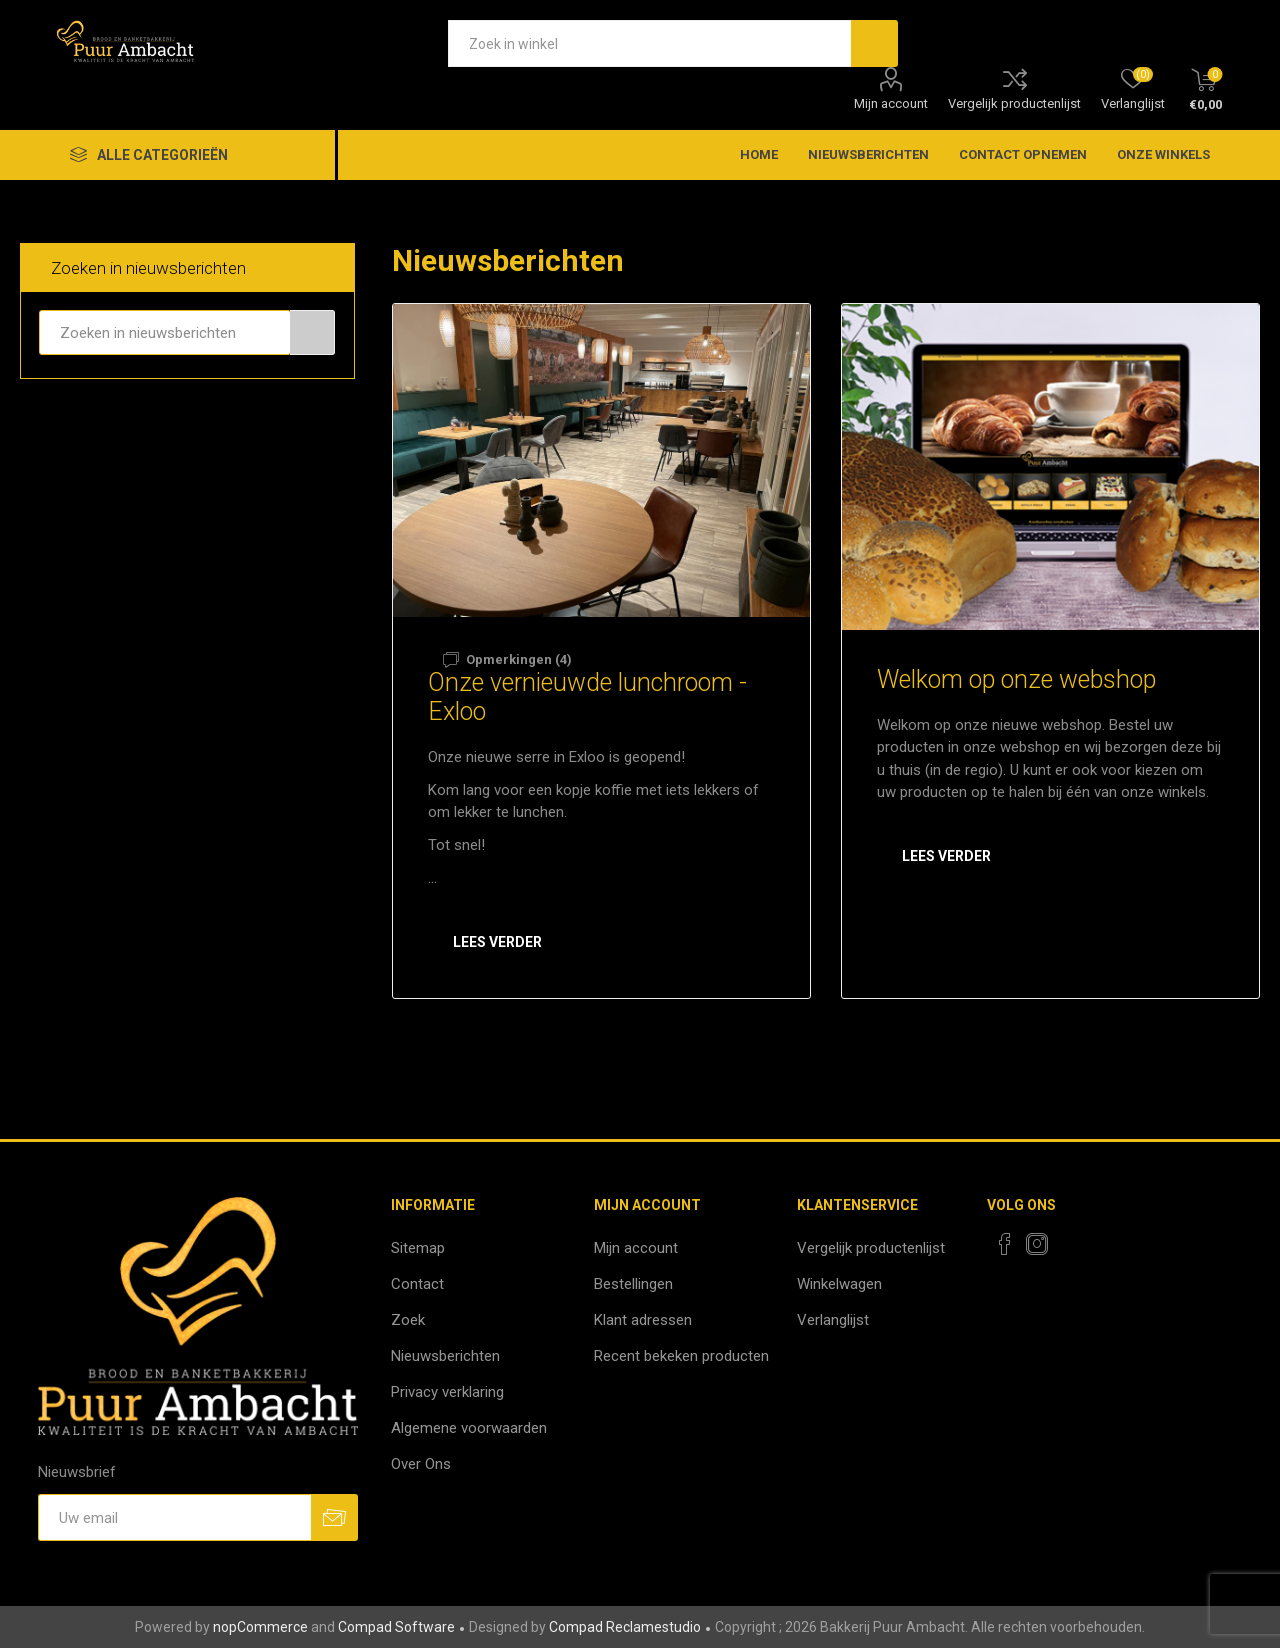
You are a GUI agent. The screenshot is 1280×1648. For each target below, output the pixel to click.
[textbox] (649, 43)
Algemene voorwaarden (469, 1428)
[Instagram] (1037, 1244)
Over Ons (421, 1464)
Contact (417, 1284)
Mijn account (891, 103)
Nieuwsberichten (445, 1356)
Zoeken (312, 332)
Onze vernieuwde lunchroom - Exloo (587, 697)
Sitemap (418, 1248)
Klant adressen (643, 1320)
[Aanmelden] (174, 1517)
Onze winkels (1163, 154)
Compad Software (396, 1627)
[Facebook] (1005, 1244)
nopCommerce (260, 1627)
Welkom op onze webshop (1016, 679)
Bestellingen (633, 1284)
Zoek (408, 1320)
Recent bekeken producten (681, 1356)
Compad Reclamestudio (625, 1627)
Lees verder (497, 942)
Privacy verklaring (447, 1392)
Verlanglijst (833, 1320)
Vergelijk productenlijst (1014, 103)
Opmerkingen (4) (519, 659)
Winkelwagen (839, 1284)
